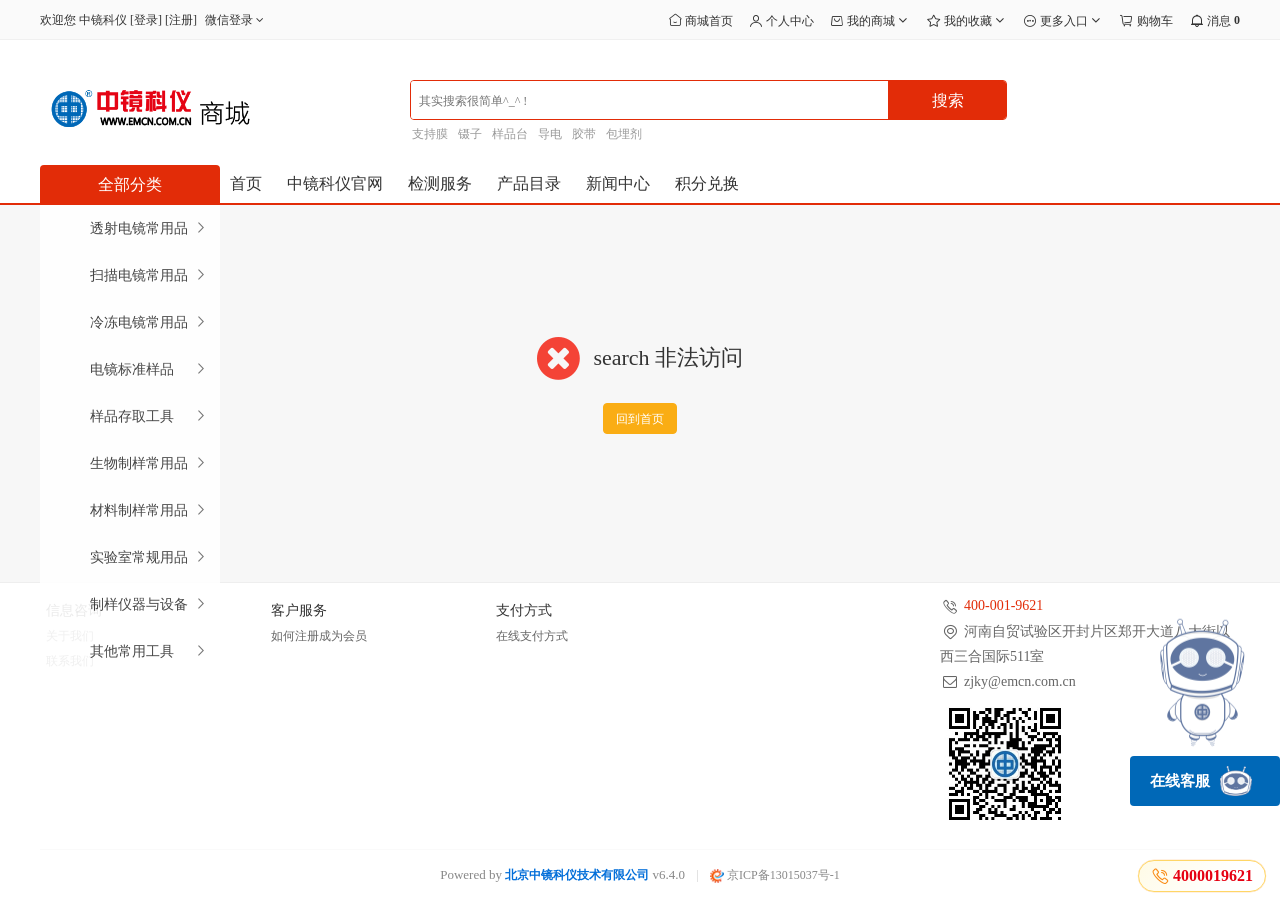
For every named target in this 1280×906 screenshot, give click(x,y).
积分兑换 (707, 183)
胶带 (584, 134)
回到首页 (640, 419)
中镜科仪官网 (335, 183)
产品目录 (529, 183)
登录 (146, 20)
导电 (550, 134)
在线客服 (1201, 781)
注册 (181, 20)
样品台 (510, 134)
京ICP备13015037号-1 (775, 875)
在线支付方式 (532, 636)
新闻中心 (618, 183)
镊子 (470, 134)
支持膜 (430, 134)
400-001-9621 (1003, 605)
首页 (246, 183)
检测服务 (440, 183)
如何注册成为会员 (319, 636)
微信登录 (236, 20)
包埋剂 (624, 134)
